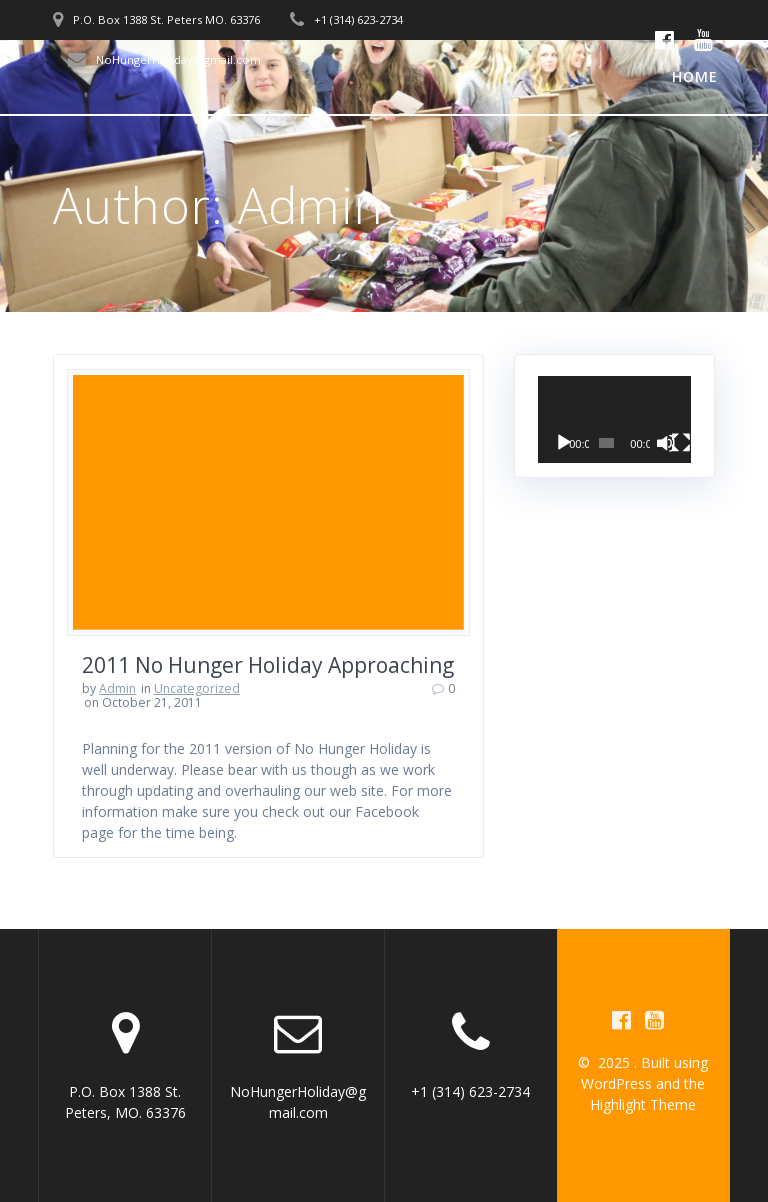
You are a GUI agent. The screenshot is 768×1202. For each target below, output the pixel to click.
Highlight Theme (643, 1104)
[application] (615, 419)
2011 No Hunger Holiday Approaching (268, 665)
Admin (117, 688)
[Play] (564, 443)
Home (695, 76)
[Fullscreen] (681, 443)
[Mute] (666, 443)
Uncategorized (197, 688)
